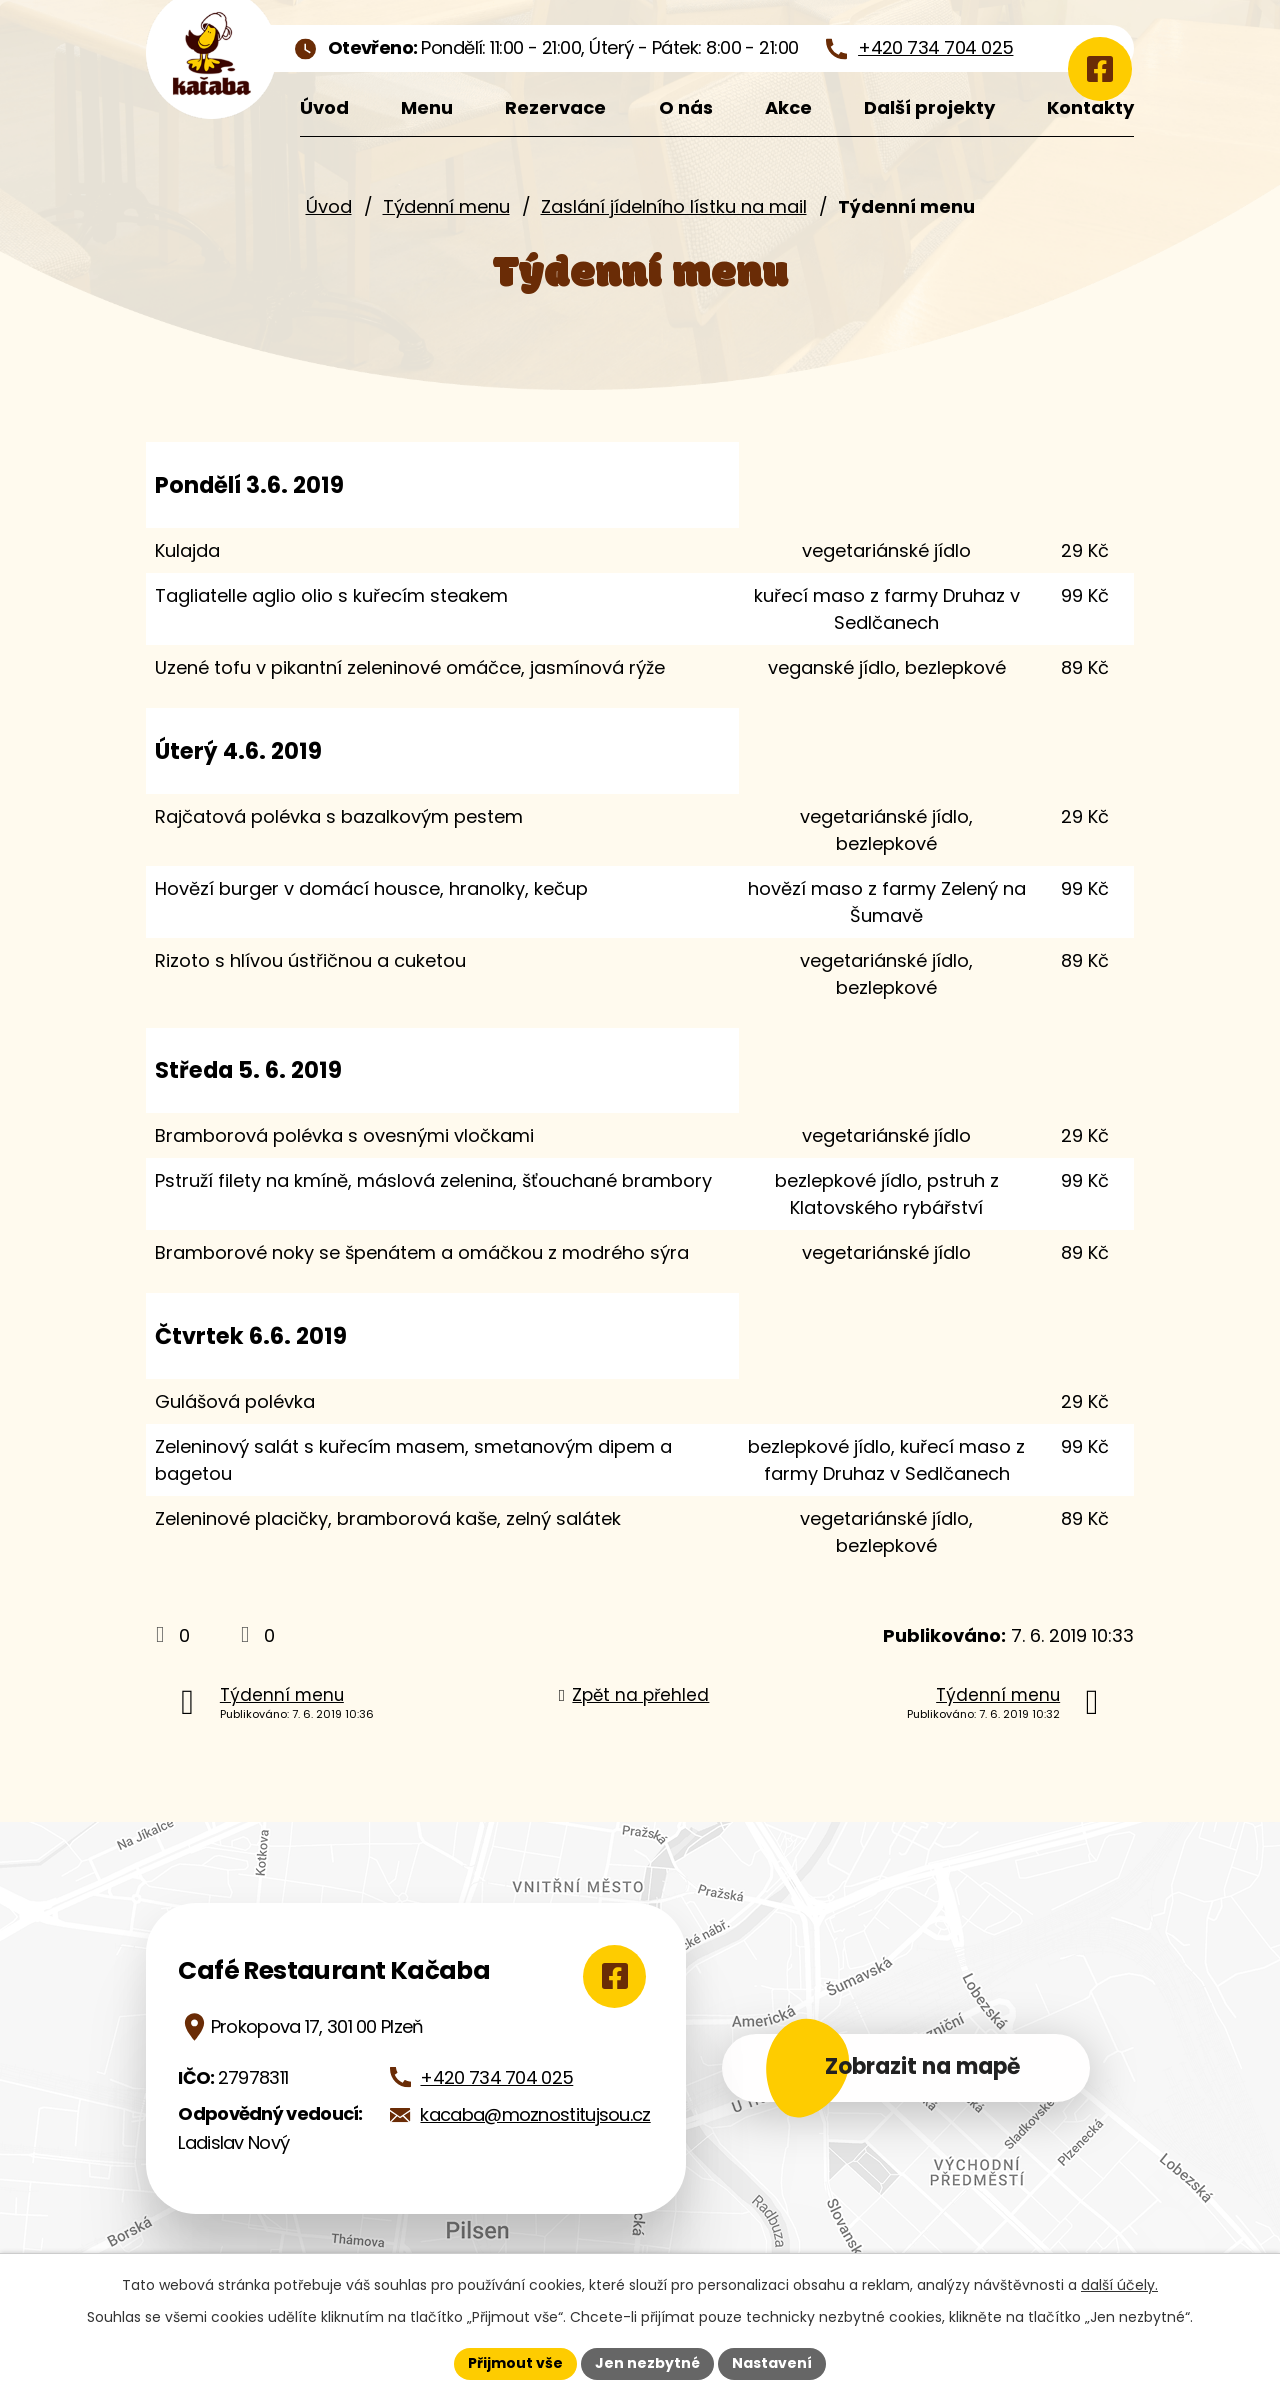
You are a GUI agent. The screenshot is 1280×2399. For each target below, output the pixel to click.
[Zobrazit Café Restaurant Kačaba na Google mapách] (612, 1976)
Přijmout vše (515, 2363)
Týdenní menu (446, 206)
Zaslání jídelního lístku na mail (674, 206)
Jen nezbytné (647, 2363)
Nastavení (772, 2363)
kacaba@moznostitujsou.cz (535, 2114)
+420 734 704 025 (496, 2077)
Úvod (329, 206)
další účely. (1119, 2285)
